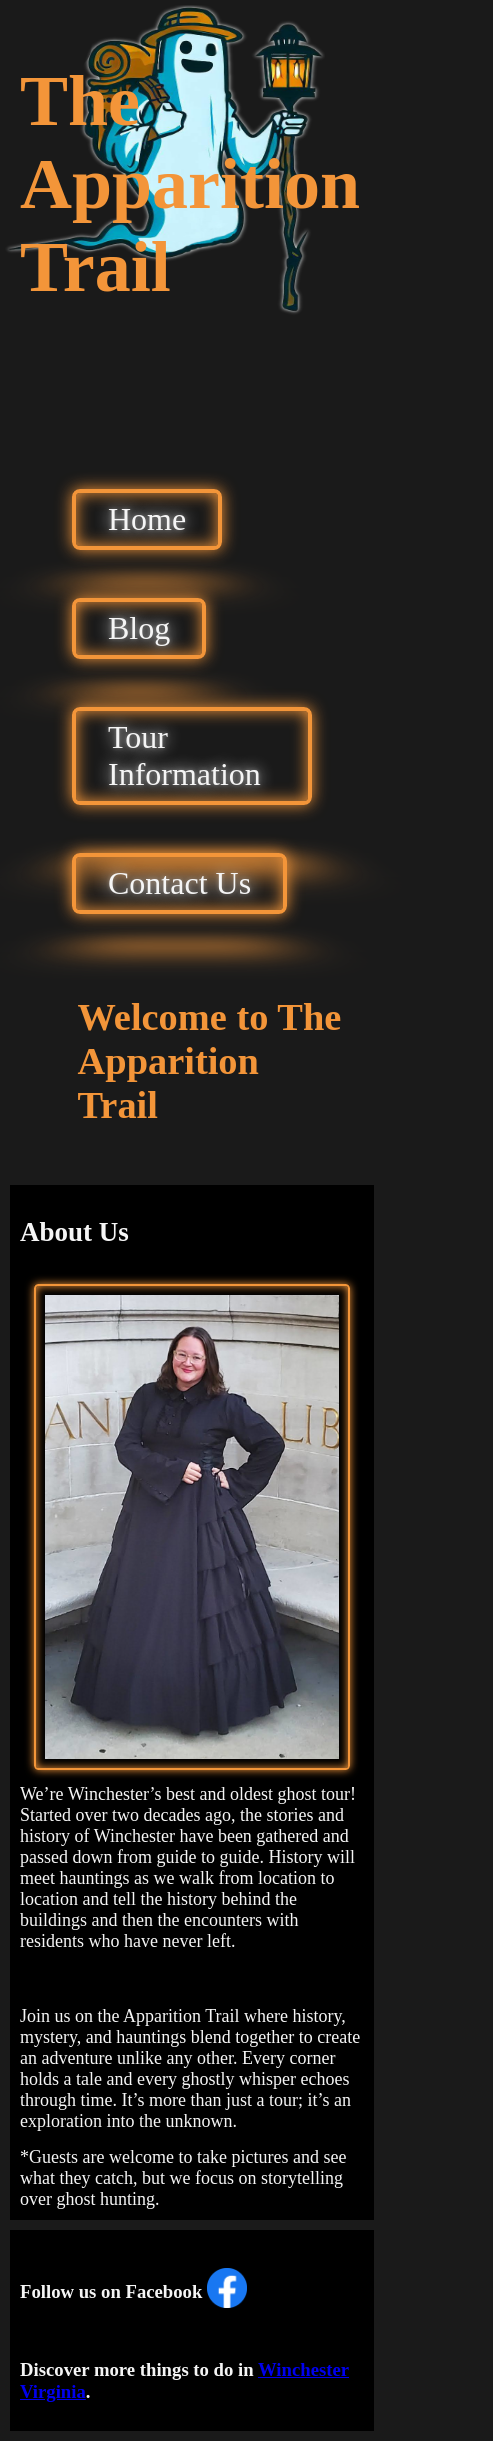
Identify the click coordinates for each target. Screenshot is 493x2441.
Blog (139, 628)
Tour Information (184, 755)
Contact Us (179, 883)
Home (147, 519)
